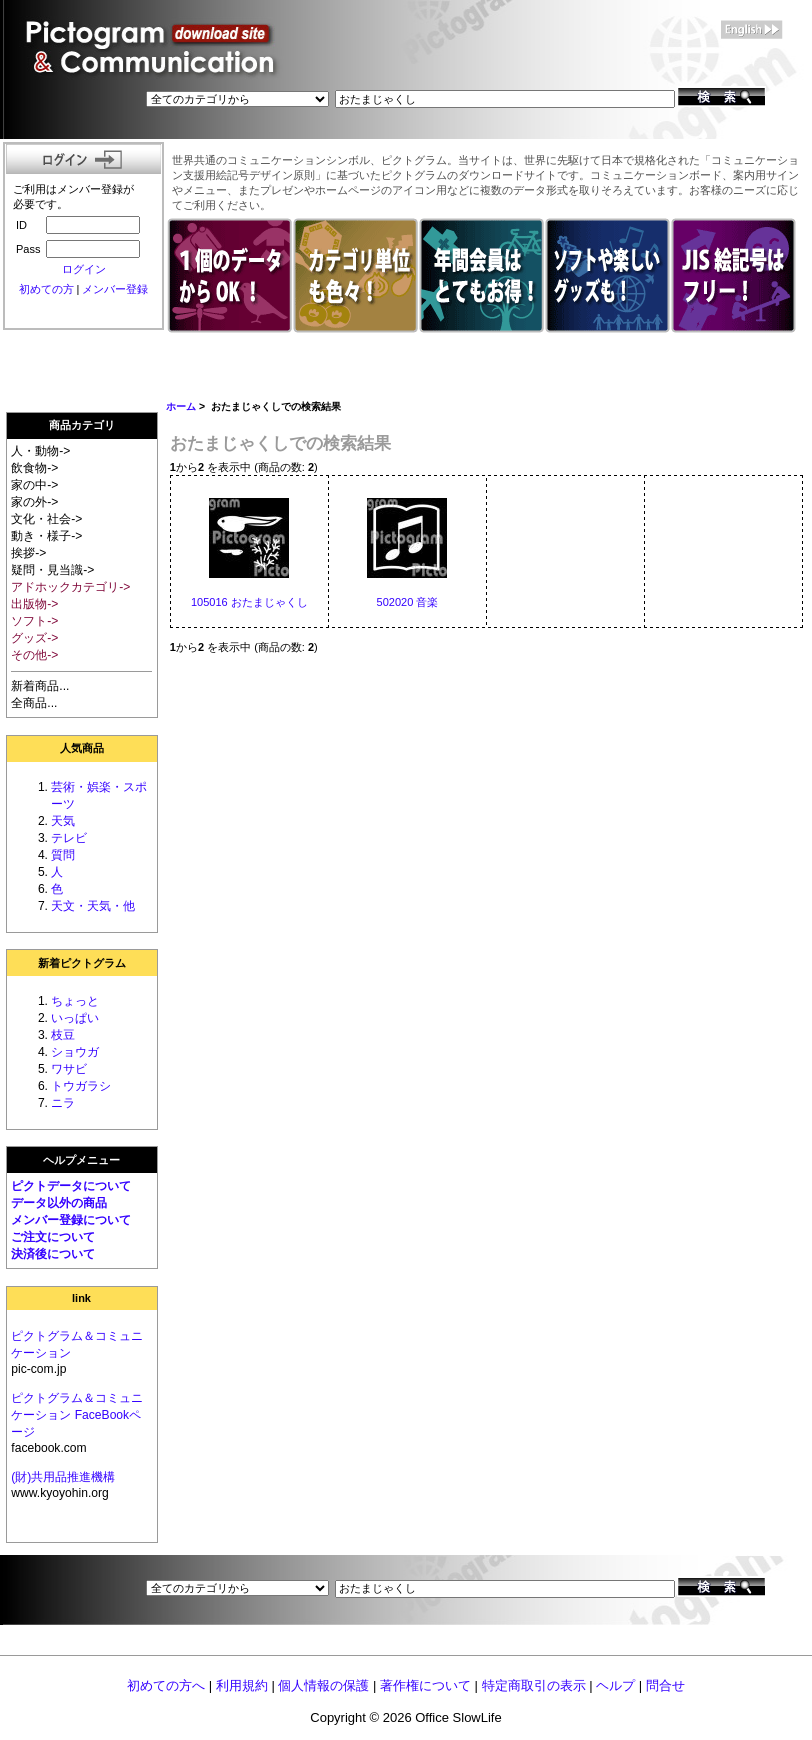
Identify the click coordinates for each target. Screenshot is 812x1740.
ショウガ (75, 1052)
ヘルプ (615, 1685)
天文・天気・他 (93, 906)
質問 (63, 855)
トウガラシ (81, 1086)
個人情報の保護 (323, 1685)
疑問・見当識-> (52, 570)
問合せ (665, 1685)
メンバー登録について (71, 1220)
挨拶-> (28, 553)
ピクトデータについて (71, 1186)
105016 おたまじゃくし (249, 602)
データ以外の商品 (59, 1203)
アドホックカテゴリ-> (70, 587)
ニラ (63, 1103)
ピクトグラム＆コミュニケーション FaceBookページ (77, 1415)
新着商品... (40, 686)
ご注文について (53, 1237)
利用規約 (242, 1685)
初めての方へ (166, 1685)
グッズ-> (34, 638)
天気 (63, 821)
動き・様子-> (46, 536)
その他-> (34, 655)
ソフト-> (34, 621)
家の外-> (34, 502)
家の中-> (34, 485)
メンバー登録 (115, 289)
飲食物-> (34, 468)
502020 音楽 (408, 602)
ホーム (181, 406)
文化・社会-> (46, 519)
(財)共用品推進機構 (63, 1477)
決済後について (53, 1254)
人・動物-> (40, 451)
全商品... (34, 703)
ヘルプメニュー (81, 1160)
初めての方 (46, 289)
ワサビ (69, 1069)
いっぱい (75, 1018)
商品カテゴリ (82, 425)
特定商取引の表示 (534, 1685)
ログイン (84, 269)
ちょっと (75, 1001)
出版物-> (34, 604)
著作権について (425, 1685)
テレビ (69, 838)
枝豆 (63, 1035)
